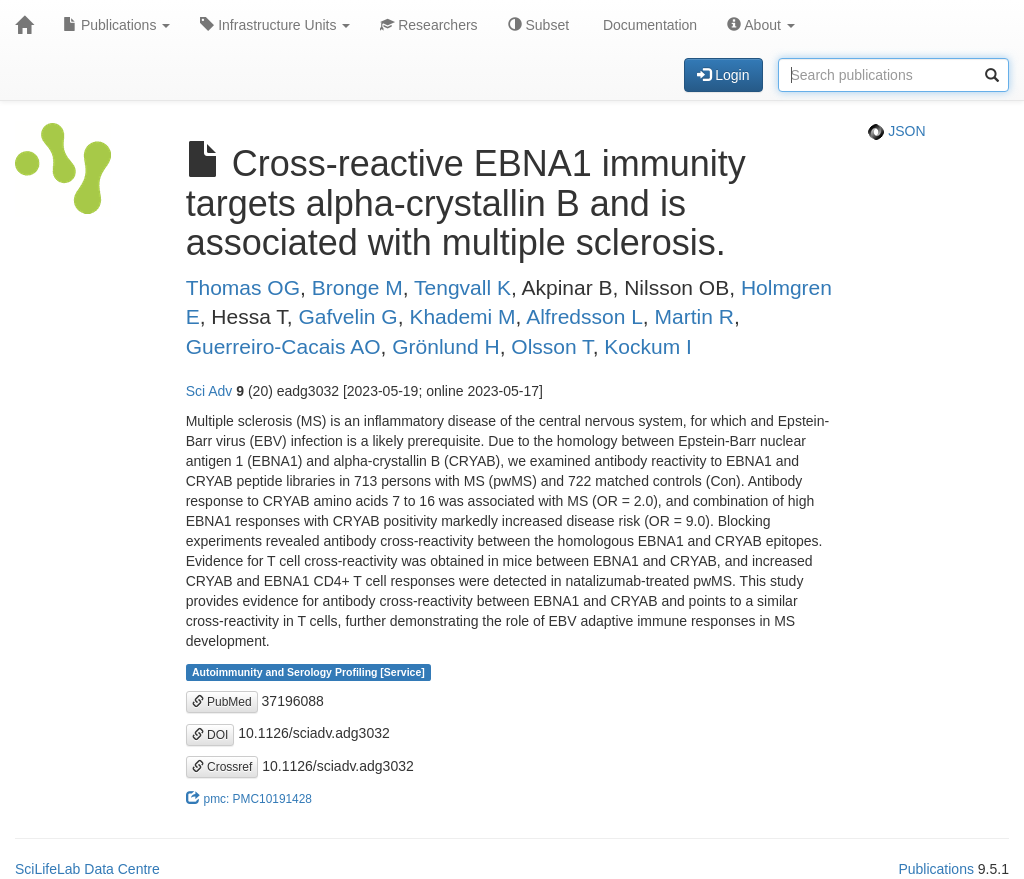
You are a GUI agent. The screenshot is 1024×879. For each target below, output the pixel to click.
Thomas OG (243, 287)
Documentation (648, 25)
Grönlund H (445, 346)
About (761, 25)
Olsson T (551, 346)
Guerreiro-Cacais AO (283, 346)
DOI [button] (210, 735)
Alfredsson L (584, 316)
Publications (116, 25)
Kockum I (648, 346)
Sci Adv (209, 391)
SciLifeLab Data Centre (87, 869)
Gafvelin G (348, 316)
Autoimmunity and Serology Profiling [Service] (308, 672)
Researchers (428, 25)
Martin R (694, 316)
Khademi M (462, 316)
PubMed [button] (222, 702)
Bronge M (357, 287)
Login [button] (723, 75)
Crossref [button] (222, 767)
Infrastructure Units (275, 25)
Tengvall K (462, 287)
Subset (538, 25)
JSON (896, 131)
